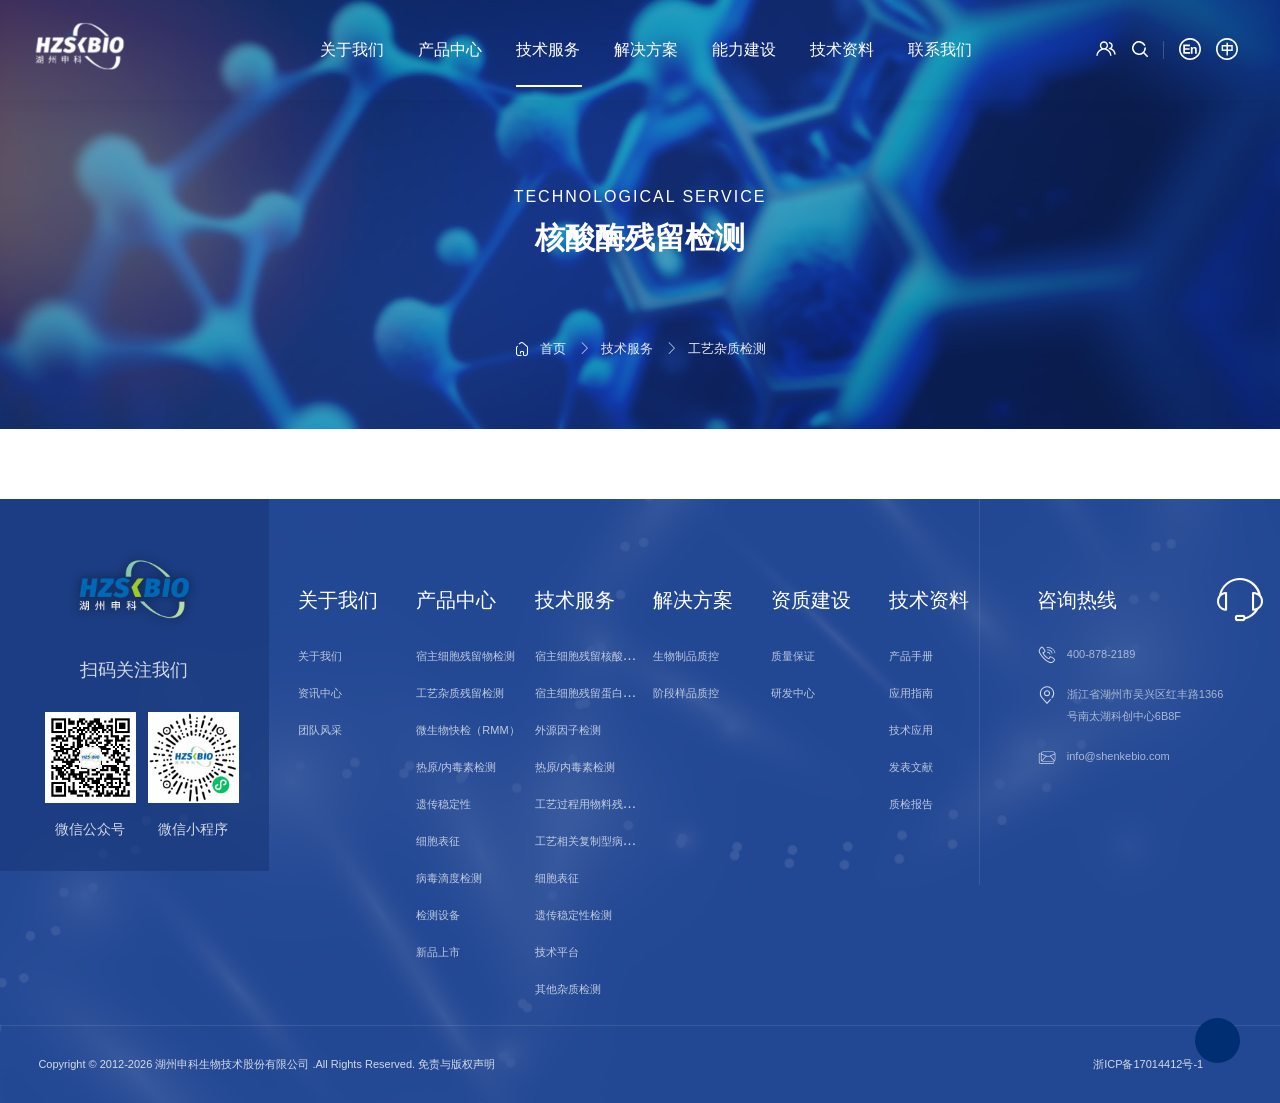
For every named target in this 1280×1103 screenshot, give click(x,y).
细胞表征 (438, 841)
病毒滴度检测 (449, 878)
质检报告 (911, 804)
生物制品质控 (686, 656)
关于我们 (352, 49)
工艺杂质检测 (727, 290)
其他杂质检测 (568, 989)
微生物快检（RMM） (467, 730)
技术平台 (557, 952)
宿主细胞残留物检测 (465, 656)
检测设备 (438, 915)
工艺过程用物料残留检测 (595, 804)
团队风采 (320, 730)
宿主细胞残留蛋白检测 (590, 693)
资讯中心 (320, 693)
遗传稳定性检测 (573, 915)
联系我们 (940, 49)
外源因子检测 (568, 730)
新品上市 (438, 952)
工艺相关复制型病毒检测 (595, 841)
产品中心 (450, 49)
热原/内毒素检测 (456, 767)
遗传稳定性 (443, 804)
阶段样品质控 (686, 693)
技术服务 (548, 49)
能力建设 (744, 49)
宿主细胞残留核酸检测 (590, 656)
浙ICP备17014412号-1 (1148, 1064)
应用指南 (911, 693)
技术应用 (911, 730)
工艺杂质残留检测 (460, 693)
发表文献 (911, 767)
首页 (553, 290)
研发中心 (793, 693)
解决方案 (646, 49)
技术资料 (842, 49)
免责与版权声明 (456, 1064)
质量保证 (793, 656)
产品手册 (911, 656)
